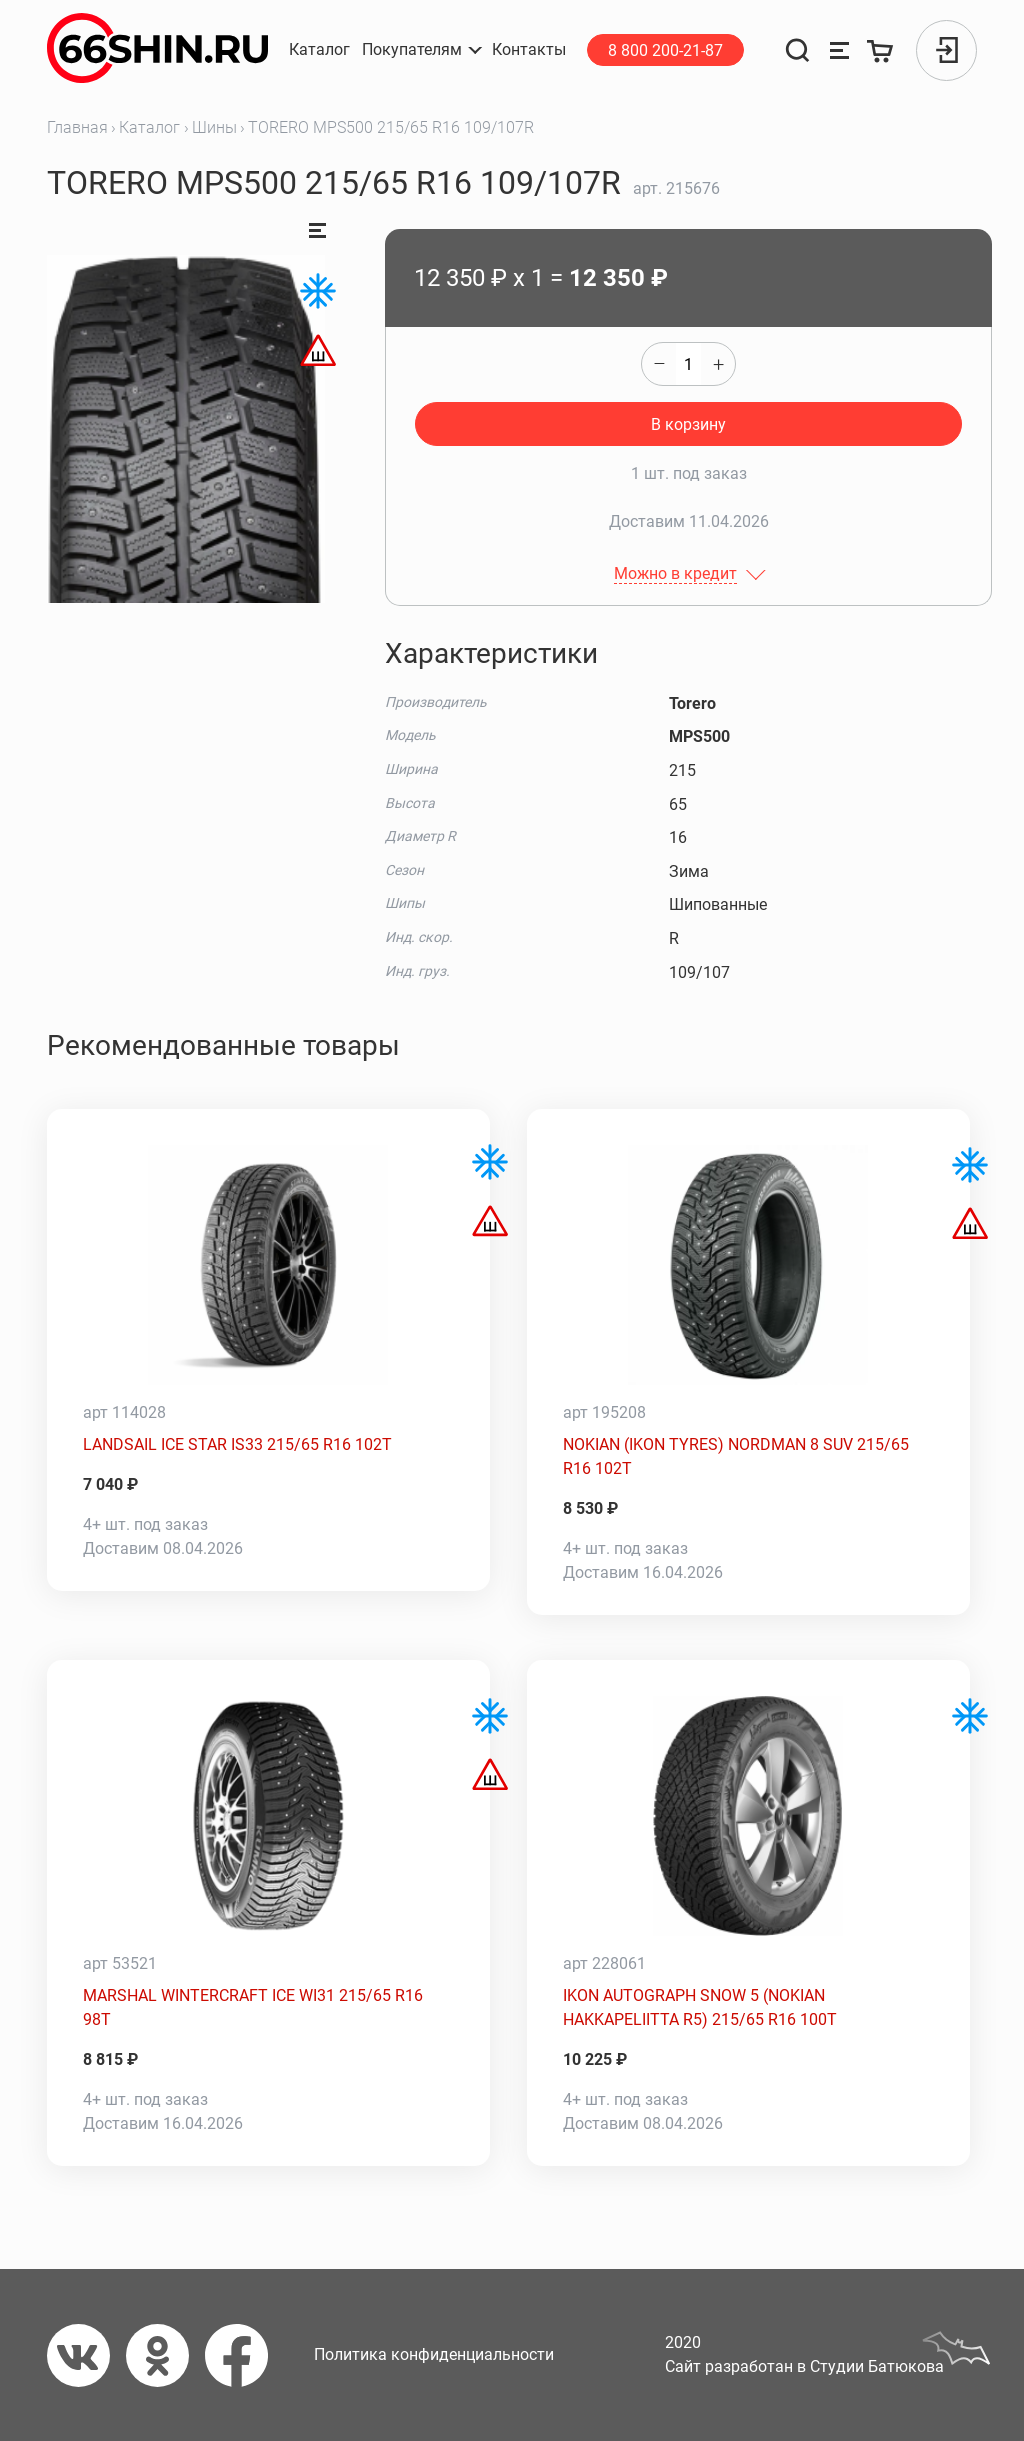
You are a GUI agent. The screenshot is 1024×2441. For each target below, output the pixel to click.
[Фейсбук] (244, 2355)
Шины (214, 127)
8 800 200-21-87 (665, 50)
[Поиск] (797, 50)
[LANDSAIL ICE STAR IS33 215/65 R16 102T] (268, 1265)
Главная (77, 127)
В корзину (688, 424)
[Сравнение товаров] (839, 50)
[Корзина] (881, 50)
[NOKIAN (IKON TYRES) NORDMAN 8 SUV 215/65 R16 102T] (748, 1265)
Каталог (149, 127)
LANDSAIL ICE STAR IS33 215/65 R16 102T (237, 1444)
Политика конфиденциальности (434, 2354)
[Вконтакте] (86, 2355)
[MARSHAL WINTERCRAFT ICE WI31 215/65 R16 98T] (268, 1816)
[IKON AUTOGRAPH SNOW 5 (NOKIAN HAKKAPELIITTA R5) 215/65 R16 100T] (748, 1816)
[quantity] (688, 364)
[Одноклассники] (165, 2355)
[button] (421, 50)
